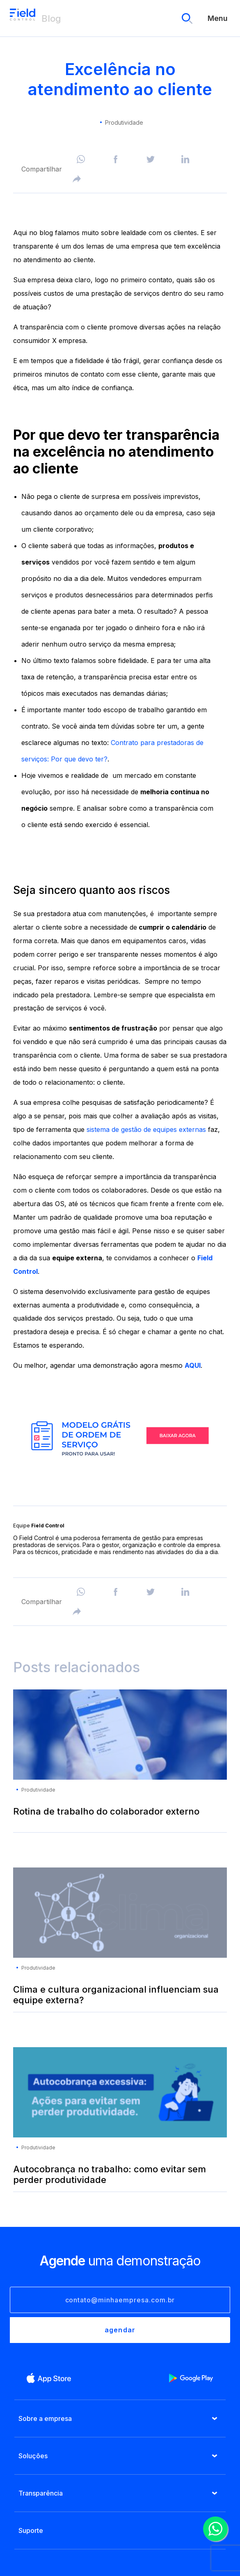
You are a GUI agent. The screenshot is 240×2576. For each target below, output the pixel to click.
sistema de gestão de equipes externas (145, 1129)
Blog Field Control (22, 18)
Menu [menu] (218, 18)
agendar (120, 2330)
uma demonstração (120, 2261)
